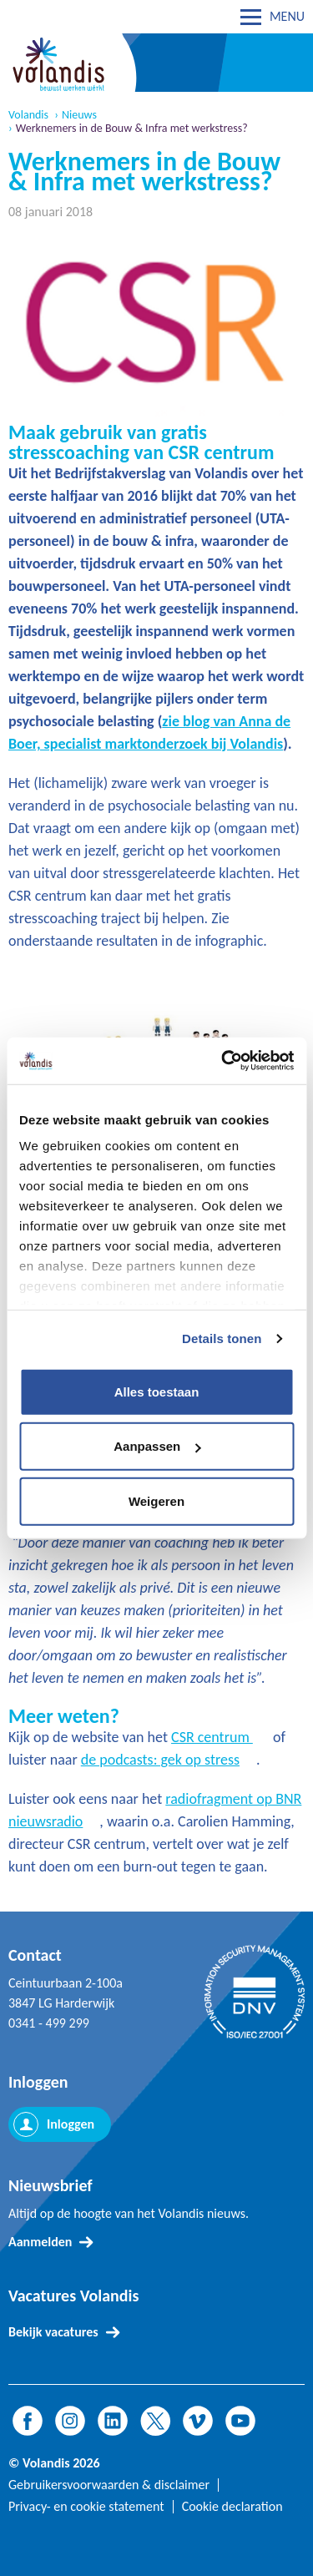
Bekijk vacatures (53, 2332)
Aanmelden (40, 2242)
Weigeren (156, 1500)
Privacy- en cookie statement (86, 2506)
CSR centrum (212, 1737)
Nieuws (79, 115)
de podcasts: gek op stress (160, 1759)
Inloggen (70, 2124)
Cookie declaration (232, 2506)
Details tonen (221, 1338)
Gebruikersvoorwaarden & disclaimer (109, 2485)
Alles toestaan (156, 1391)
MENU (287, 16)
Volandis (28, 115)
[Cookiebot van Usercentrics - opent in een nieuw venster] (223, 1061)
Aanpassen (157, 1446)
